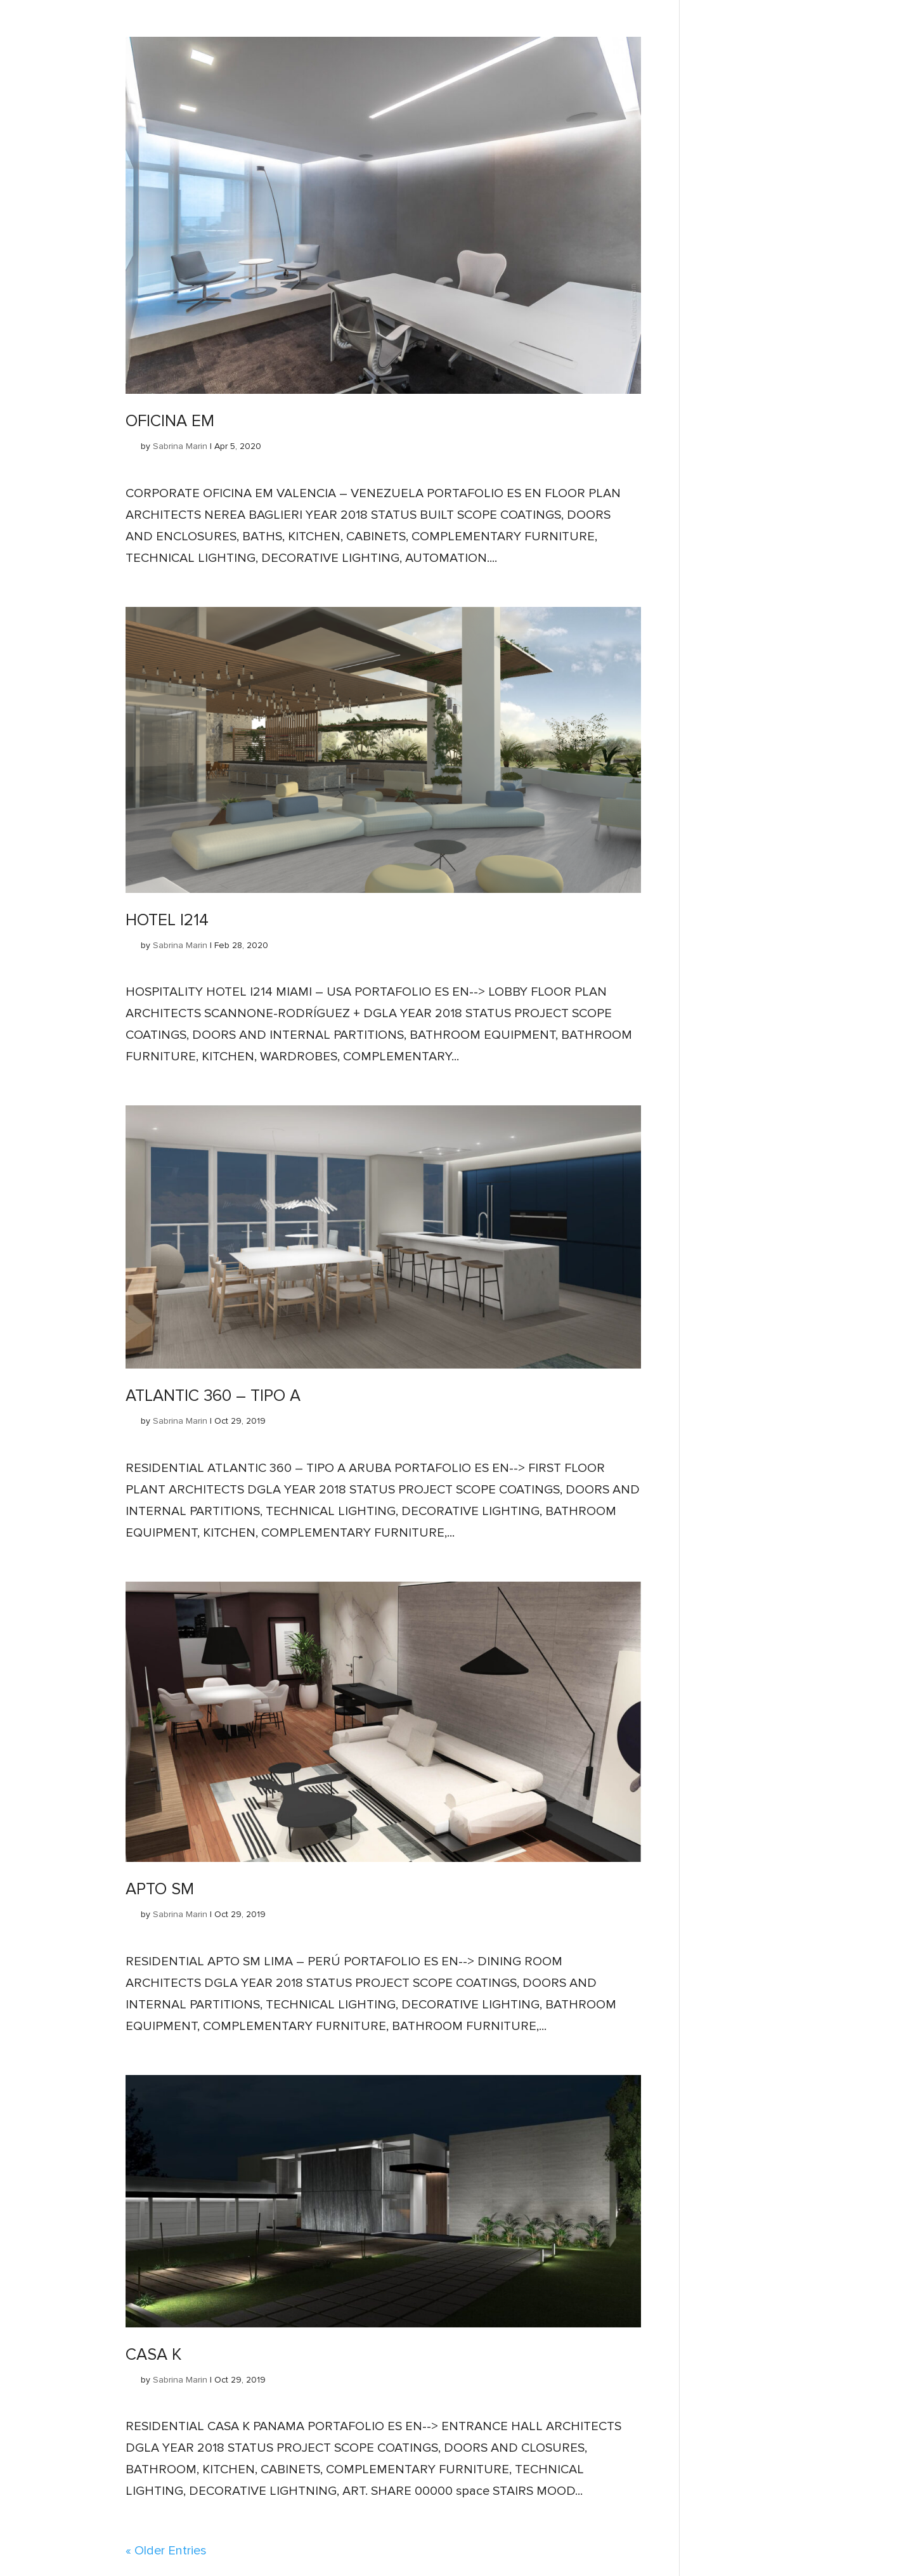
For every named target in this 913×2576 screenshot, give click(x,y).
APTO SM (160, 1889)
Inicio (9, 4)
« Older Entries (166, 2550)
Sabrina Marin (180, 446)
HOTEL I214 (167, 920)
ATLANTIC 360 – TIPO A (213, 1396)
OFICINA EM (170, 421)
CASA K (153, 2355)
